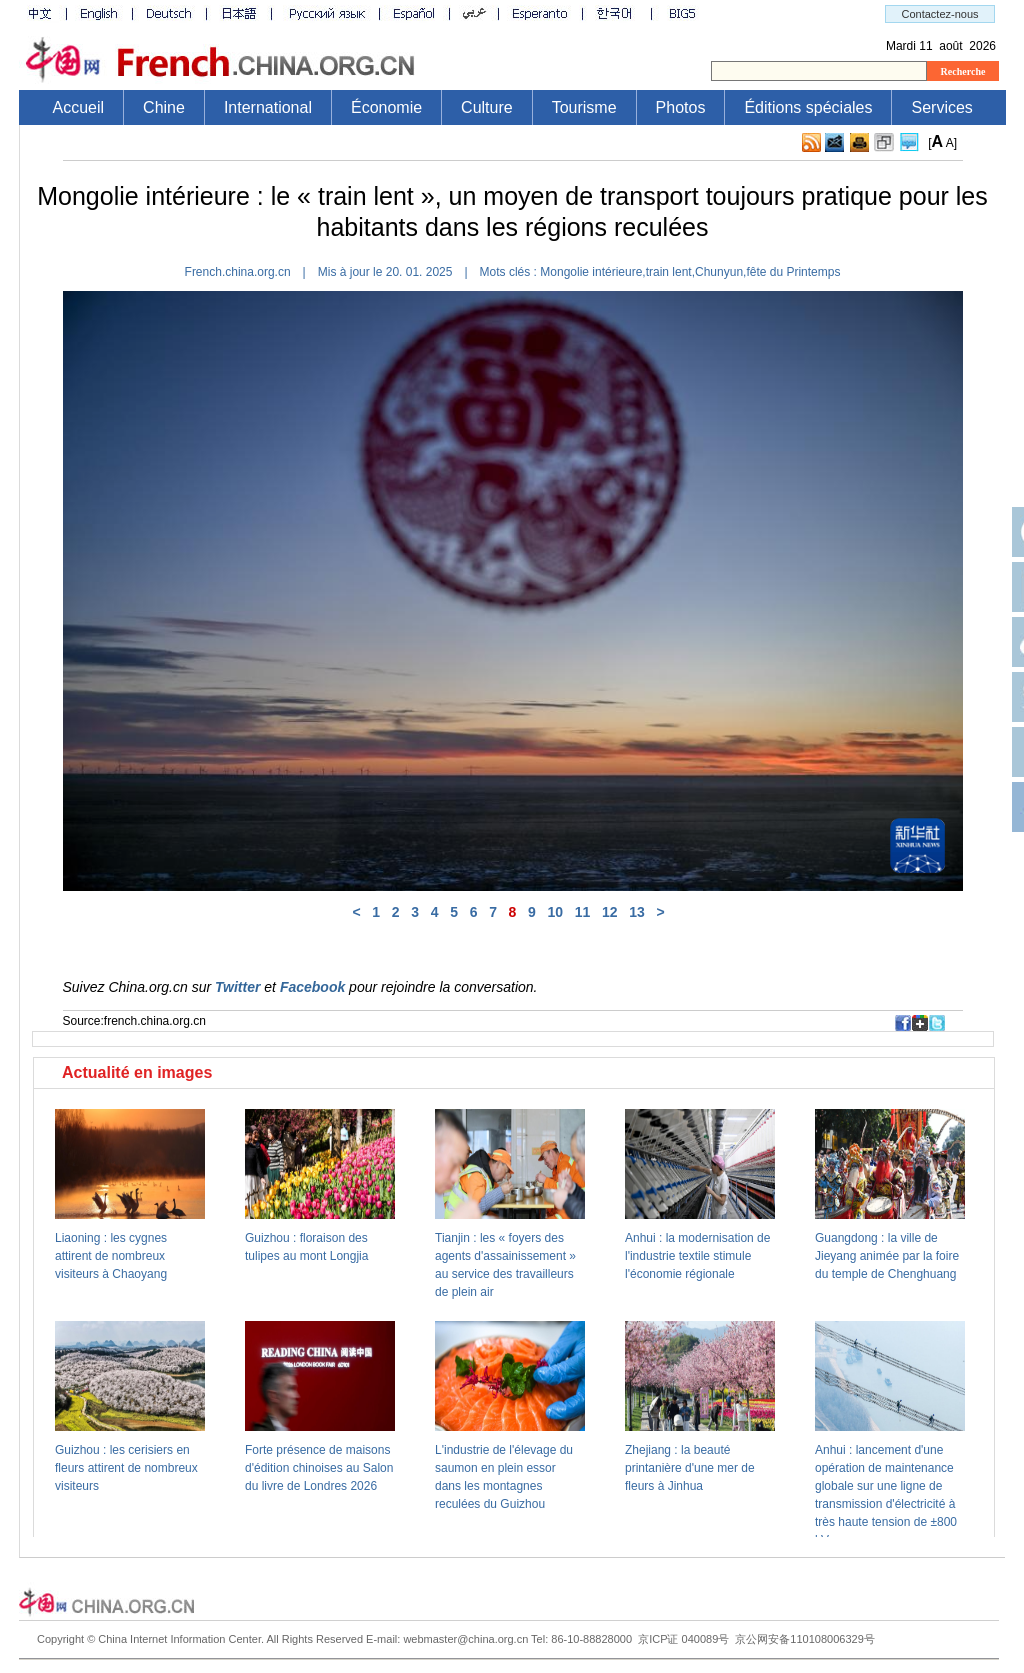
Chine (164, 107)
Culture (487, 107)
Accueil (79, 107)
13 (637, 912)
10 (556, 912)
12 (610, 912)
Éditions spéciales (808, 107)
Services (941, 107)
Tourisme (584, 107)
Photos (681, 107)
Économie (386, 107)
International (268, 107)
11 (583, 912)
